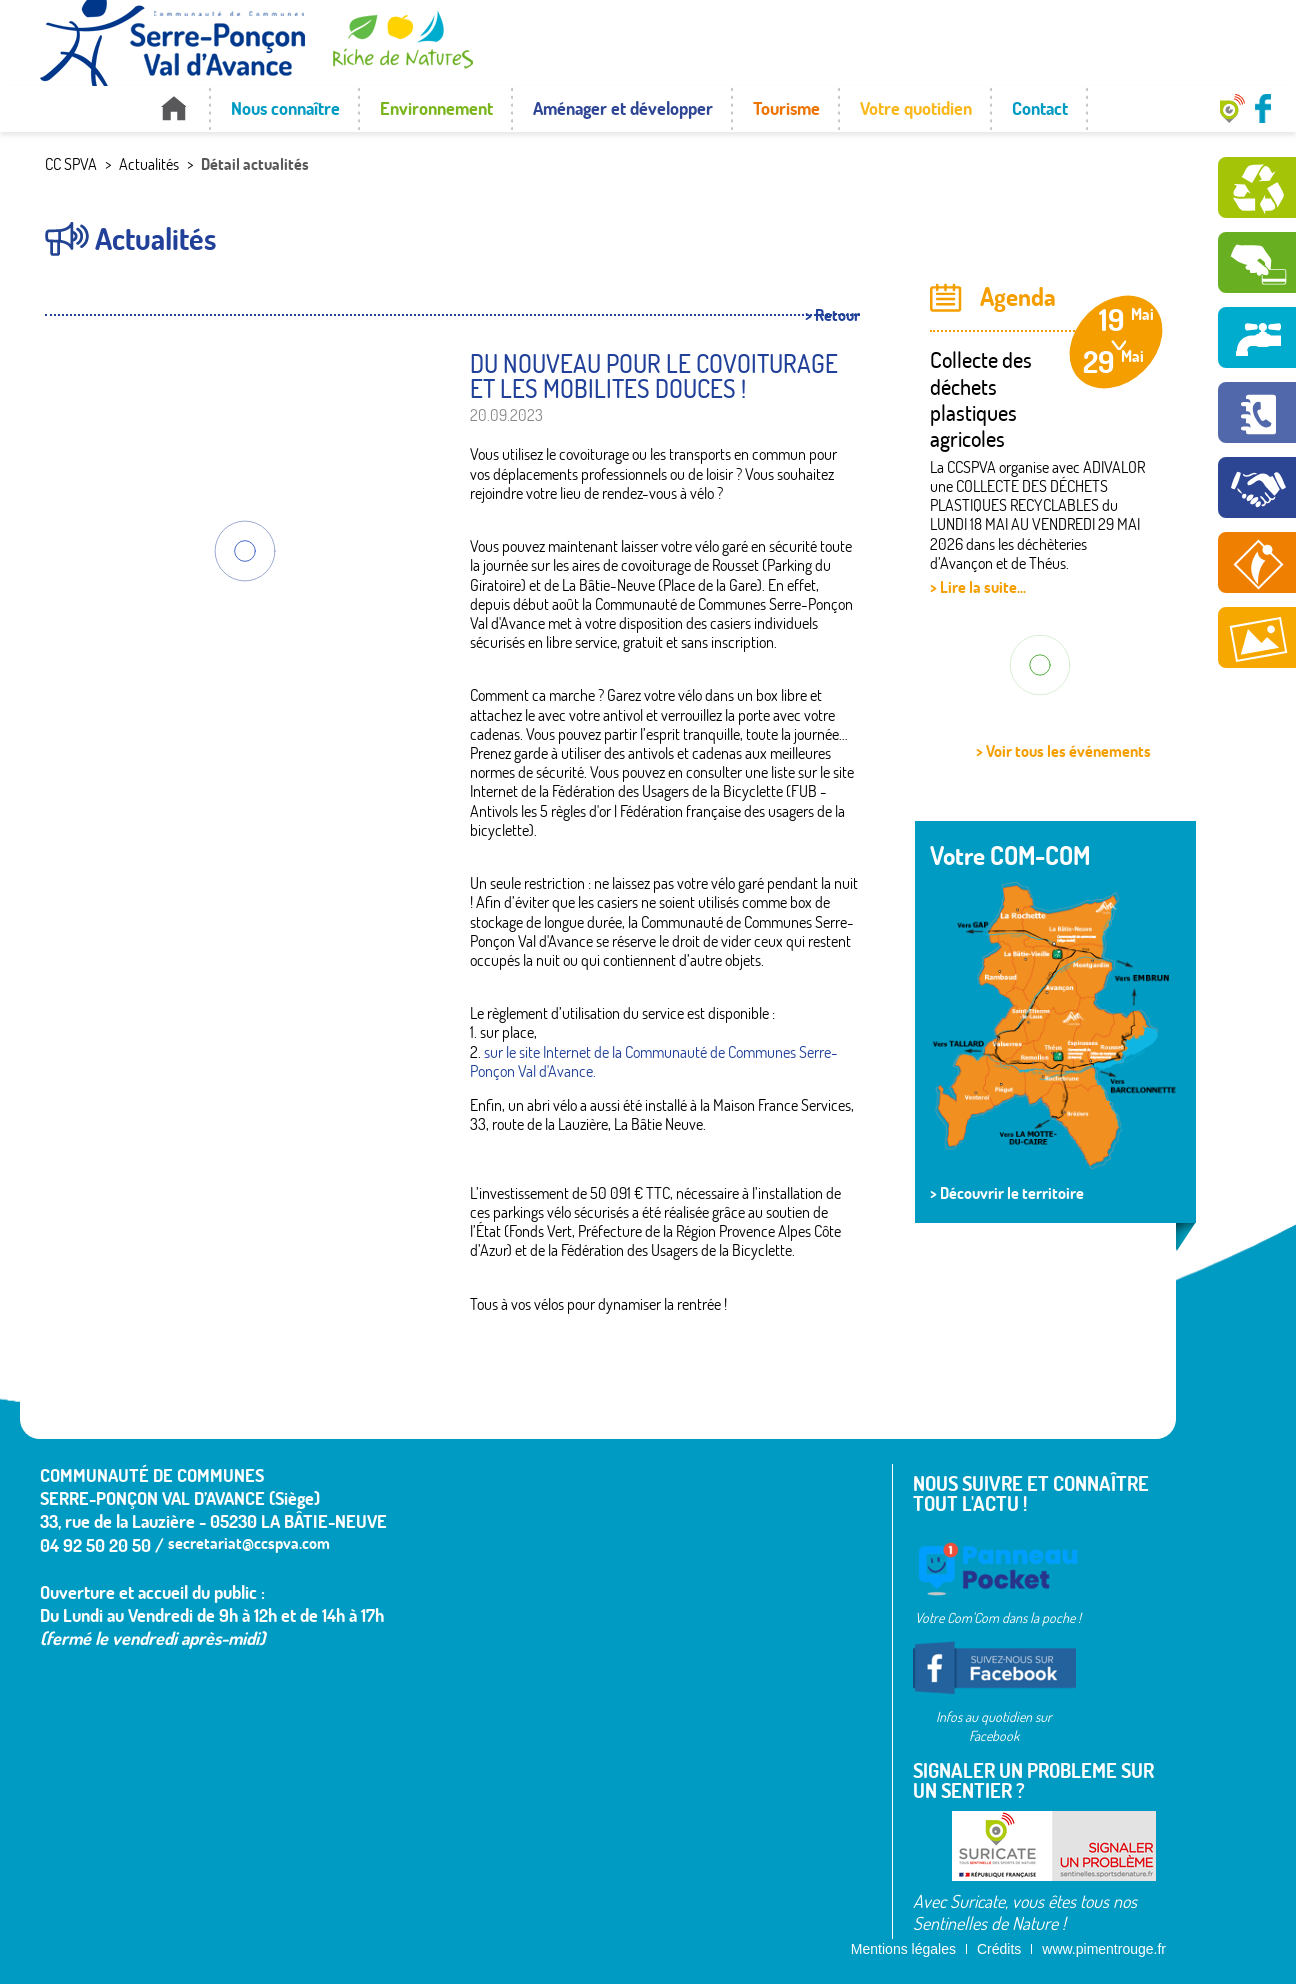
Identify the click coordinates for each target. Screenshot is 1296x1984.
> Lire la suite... (978, 587)
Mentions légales (903, 1949)
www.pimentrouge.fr (1104, 1949)
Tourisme (786, 108)
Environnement (436, 108)
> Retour (832, 315)
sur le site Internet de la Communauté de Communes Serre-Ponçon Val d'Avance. (654, 1061)
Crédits (999, 1949)
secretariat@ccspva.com (249, 1543)
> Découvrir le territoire (1007, 1193)
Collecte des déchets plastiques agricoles (981, 399)
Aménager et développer (623, 108)
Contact (1040, 108)
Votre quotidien (916, 108)
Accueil (173, 108)
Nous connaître (285, 108)
